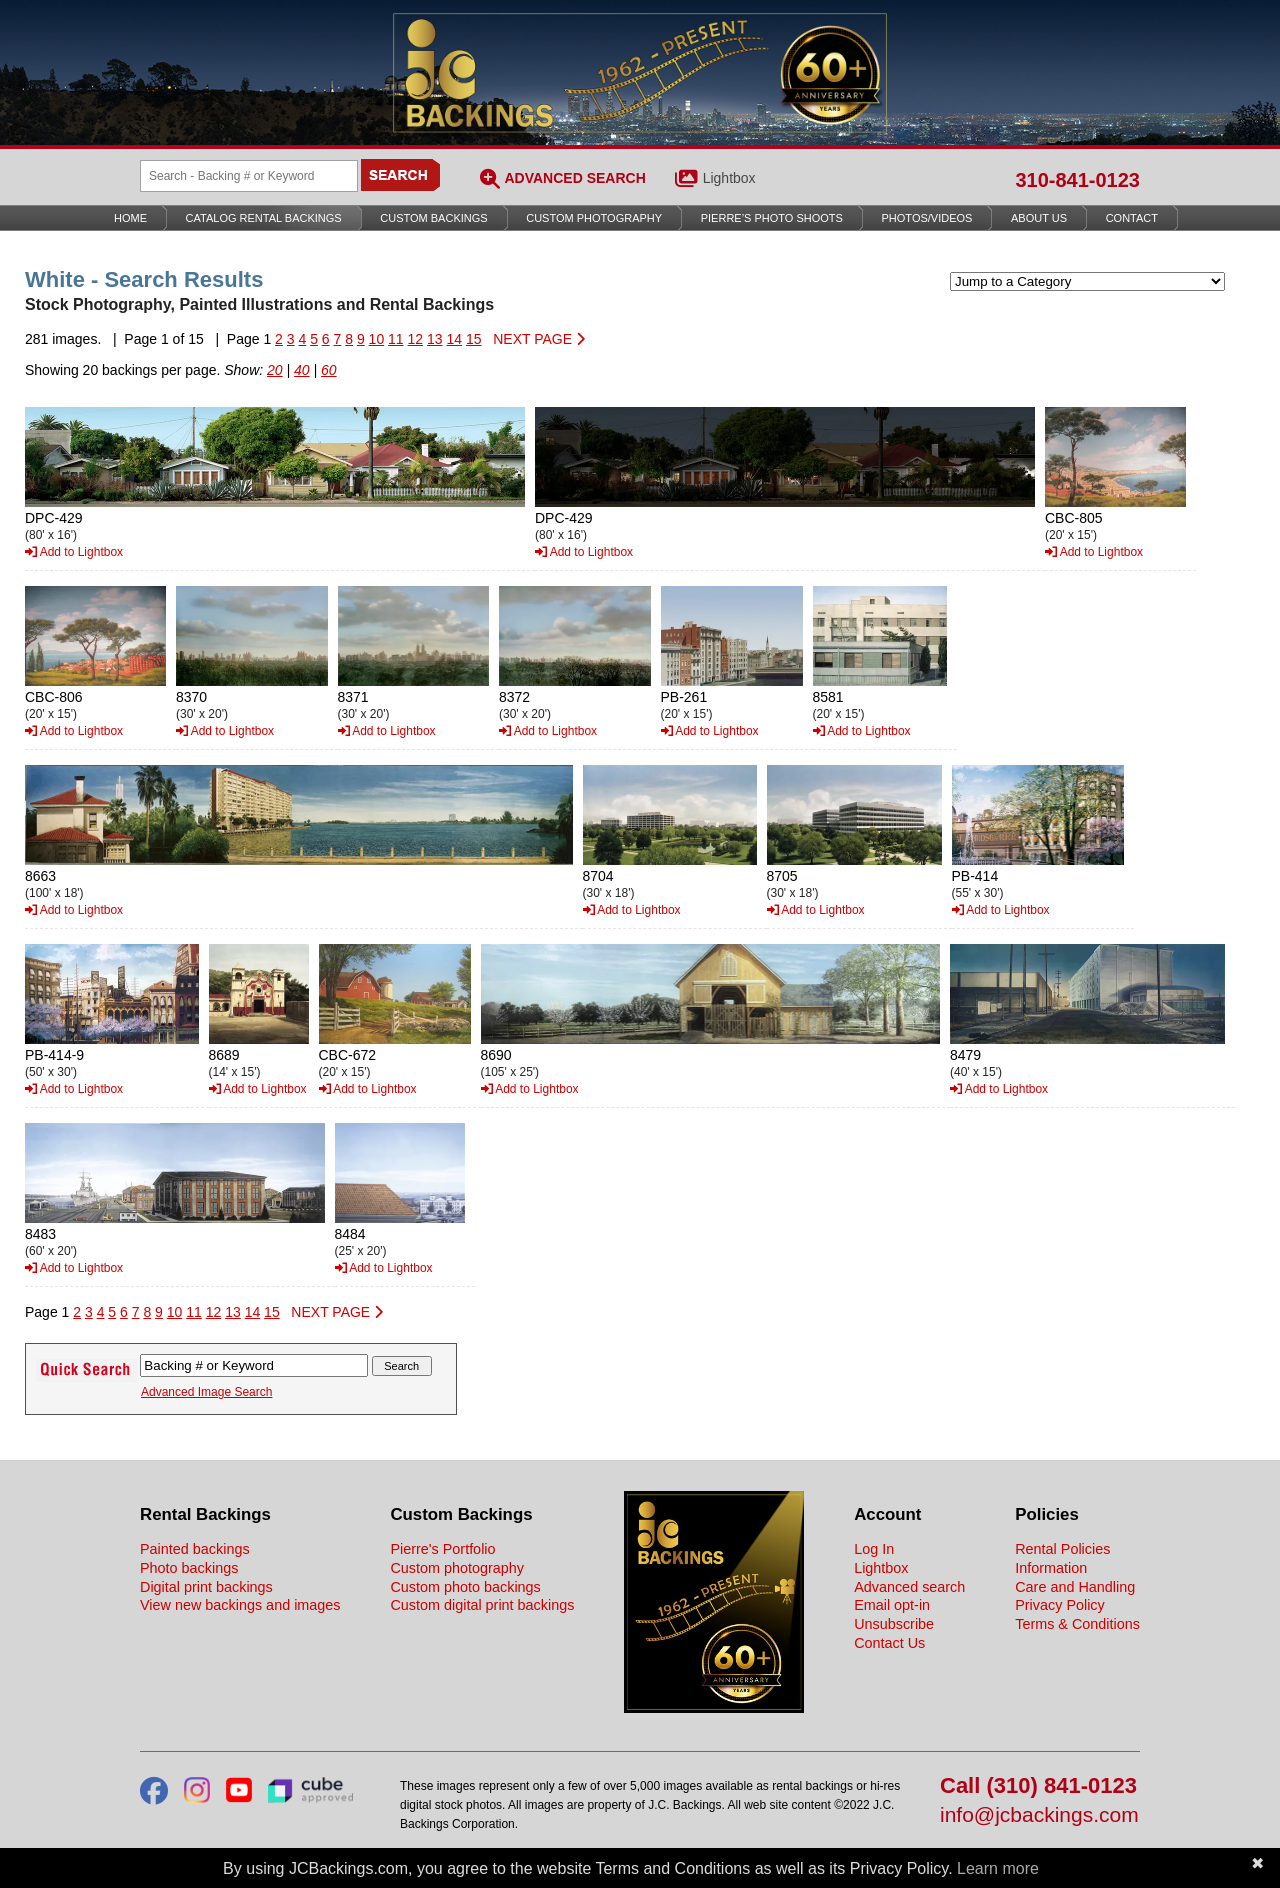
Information (1051, 1568)
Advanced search (909, 1587)
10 (377, 339)
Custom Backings (433, 218)
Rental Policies (1062, 1549)
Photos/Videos (927, 218)
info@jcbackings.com (1039, 1815)
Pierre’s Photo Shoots (772, 218)
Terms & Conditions (1077, 1624)
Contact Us (889, 1643)
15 (474, 339)
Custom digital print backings (482, 1605)
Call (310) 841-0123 (1038, 1786)
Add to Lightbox (74, 552)
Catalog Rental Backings (264, 218)
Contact (1132, 218)
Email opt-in (892, 1605)
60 (329, 370)
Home (130, 218)
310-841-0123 (1077, 180)
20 (275, 370)
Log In (874, 1549)
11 (396, 339)
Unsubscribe (894, 1624)
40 (302, 370)
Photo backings (189, 1568)
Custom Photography (594, 218)
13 (435, 339)
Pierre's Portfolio (442, 1549)
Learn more (998, 1868)
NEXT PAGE (539, 339)
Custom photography (457, 1568)
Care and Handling (1075, 1587)
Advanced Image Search (206, 1392)
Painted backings (195, 1549)
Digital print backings (206, 1587)
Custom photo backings (465, 1587)
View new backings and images (240, 1605)
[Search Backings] (249, 176)
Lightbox (729, 178)
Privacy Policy (1060, 1605)
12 (416, 339)
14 (454, 339)
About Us (1039, 218)
